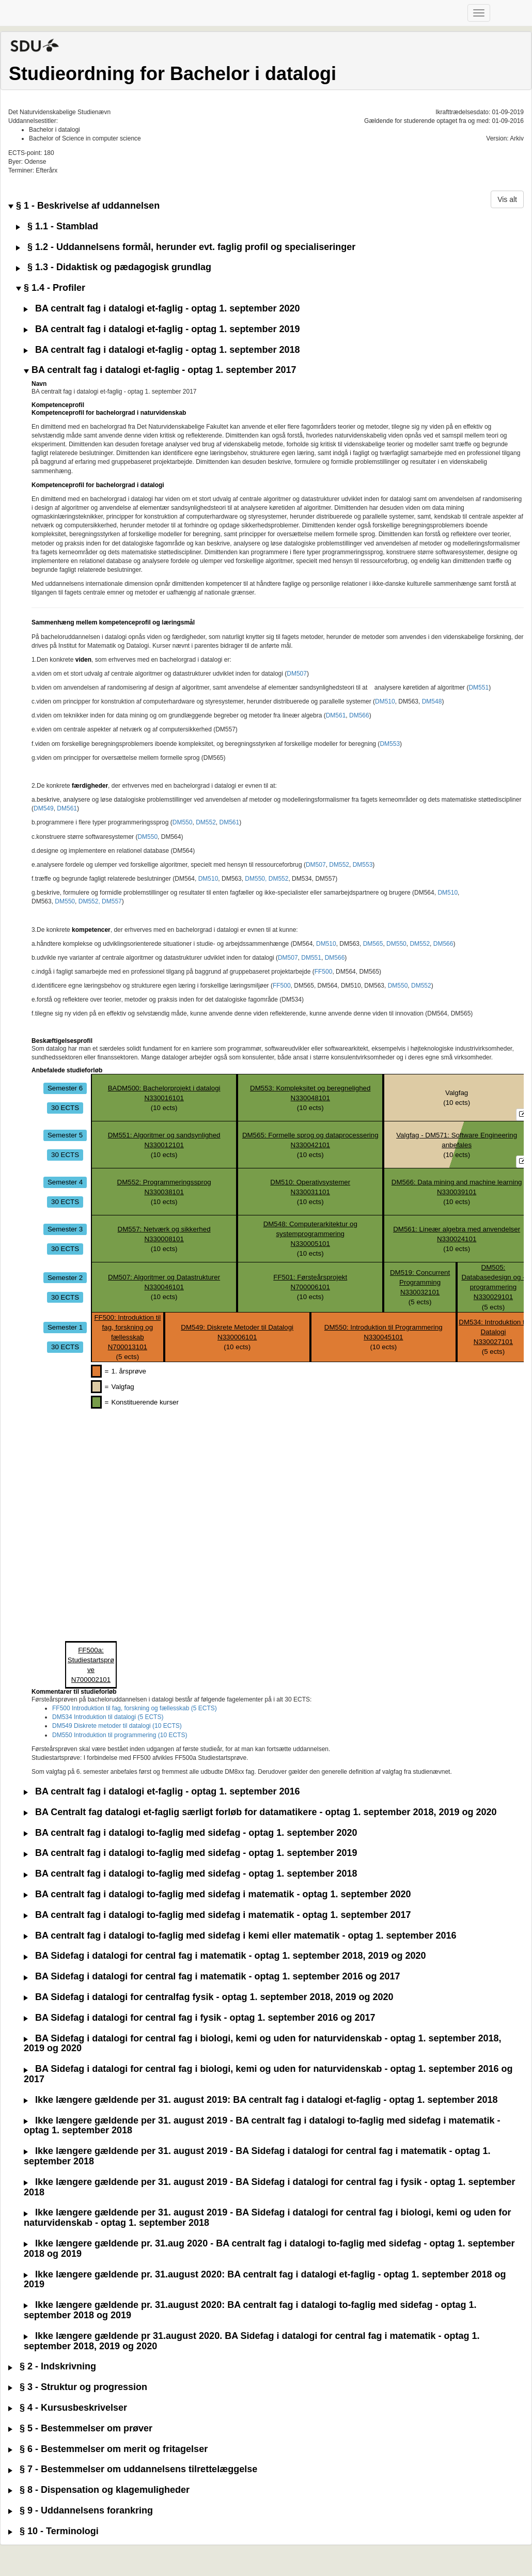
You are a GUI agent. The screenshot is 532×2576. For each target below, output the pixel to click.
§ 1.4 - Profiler (50, 288)
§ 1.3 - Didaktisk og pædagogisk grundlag (113, 267)
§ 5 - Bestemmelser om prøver (80, 2428)
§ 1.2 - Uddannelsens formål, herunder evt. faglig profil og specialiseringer (185, 247)
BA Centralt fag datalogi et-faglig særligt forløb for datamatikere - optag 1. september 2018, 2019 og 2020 (260, 1812)
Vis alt (507, 199)
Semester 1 (65, 1327)
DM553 (390, 743)
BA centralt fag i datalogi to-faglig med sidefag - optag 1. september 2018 (190, 1874)
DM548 (432, 701)
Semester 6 (65, 1088)
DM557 (112, 901)
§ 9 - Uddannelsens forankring (80, 2511)
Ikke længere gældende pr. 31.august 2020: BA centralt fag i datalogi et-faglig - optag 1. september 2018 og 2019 (265, 2280)
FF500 (324, 971)
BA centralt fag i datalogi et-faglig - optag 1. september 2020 (162, 309)
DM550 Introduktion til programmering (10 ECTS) (119, 1735)
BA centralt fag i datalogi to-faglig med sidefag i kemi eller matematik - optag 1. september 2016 (240, 1936)
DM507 (297, 673)
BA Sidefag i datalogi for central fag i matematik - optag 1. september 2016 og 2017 (212, 1976)
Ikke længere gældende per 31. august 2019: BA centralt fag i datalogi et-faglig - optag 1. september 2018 (261, 2100)
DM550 (183, 822)
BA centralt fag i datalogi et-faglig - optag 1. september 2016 (162, 1792)
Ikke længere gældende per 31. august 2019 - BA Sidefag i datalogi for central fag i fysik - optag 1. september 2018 (269, 2187)
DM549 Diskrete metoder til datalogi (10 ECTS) (117, 1725)
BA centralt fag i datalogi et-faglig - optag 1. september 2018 (162, 350)
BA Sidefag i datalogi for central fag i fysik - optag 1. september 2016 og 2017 (199, 2018)
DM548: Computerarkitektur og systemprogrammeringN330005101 (310, 1233)
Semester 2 (65, 1277)
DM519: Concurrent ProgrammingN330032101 (420, 1282)
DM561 (336, 715)
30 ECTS (65, 1108)
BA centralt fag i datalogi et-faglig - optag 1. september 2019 (162, 329)
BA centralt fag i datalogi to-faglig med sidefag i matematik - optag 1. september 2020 (217, 1894)
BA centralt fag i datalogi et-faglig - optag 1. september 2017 (160, 370)
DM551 (478, 687)
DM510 (385, 701)
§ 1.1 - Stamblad (57, 226)
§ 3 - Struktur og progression (77, 2387)
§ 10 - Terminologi (53, 2531)
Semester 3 (65, 1229)
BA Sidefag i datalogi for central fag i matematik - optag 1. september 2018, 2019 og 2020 (225, 1956)
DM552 (206, 822)
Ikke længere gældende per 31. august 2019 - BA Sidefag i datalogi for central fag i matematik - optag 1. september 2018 (257, 2156)
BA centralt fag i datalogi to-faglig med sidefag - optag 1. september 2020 (190, 1833)
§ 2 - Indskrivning (52, 2366)
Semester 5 (65, 1135)
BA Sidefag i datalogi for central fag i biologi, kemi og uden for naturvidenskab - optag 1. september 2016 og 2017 (268, 2074)
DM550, (256, 878)
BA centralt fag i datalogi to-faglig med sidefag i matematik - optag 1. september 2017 (217, 1915)
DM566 (359, 715)
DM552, (89, 901)
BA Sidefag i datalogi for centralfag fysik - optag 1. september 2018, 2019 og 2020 (209, 1997)
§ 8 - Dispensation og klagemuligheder (99, 2490)
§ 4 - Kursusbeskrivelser (67, 2408)
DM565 (373, 943)
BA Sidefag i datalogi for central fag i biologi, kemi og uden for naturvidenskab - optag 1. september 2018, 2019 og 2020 (263, 2044)
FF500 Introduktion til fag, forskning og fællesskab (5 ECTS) (134, 1708)
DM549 (44, 808)
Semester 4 (65, 1182)
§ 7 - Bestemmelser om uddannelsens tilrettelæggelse (132, 2469)
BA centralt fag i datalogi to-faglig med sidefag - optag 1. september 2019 (190, 1853)
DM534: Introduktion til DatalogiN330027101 (493, 1332)
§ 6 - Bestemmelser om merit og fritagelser (108, 2449)
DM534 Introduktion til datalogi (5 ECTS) (107, 1717)
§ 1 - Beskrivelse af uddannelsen (84, 206)
